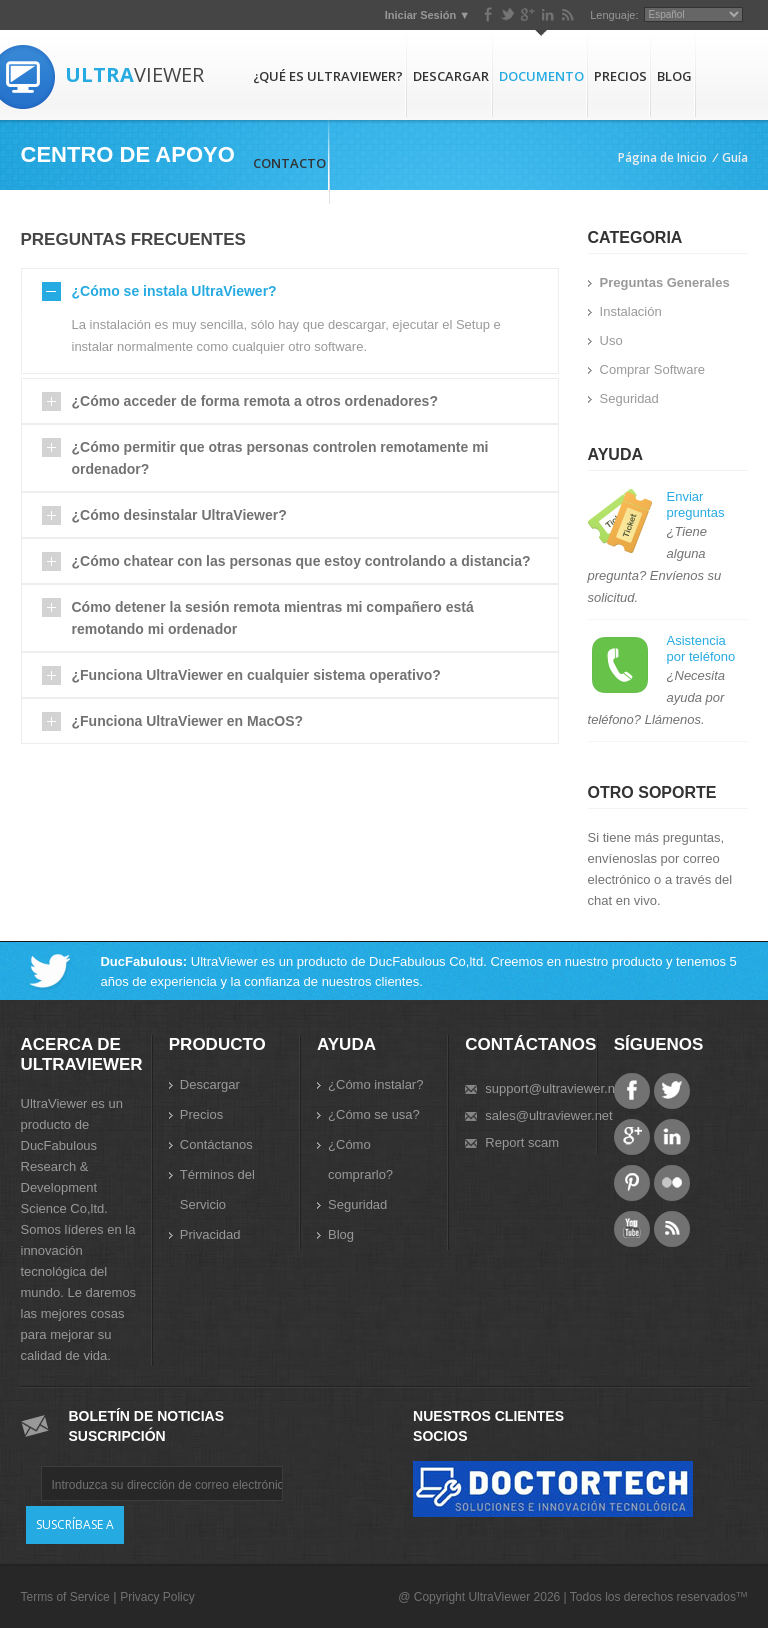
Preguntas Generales (665, 282)
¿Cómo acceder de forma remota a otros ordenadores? (255, 401)
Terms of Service (65, 1597)
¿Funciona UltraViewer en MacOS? (188, 721)
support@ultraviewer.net (555, 1088)
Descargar (451, 76)
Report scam (522, 1142)
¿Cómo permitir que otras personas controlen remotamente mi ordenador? (280, 458)
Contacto (289, 163)
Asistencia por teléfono (701, 648)
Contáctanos (216, 1144)
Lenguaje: (614, 15)
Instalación (631, 311)
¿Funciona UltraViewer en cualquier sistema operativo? (256, 675)
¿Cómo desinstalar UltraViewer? (179, 515)
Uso (611, 340)
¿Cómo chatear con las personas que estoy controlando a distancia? (301, 561)
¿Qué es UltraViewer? (328, 76)
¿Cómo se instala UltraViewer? (174, 291)
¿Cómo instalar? (375, 1084)
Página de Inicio (662, 157)
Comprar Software (652, 369)
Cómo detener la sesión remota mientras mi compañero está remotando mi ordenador (273, 618)
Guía (735, 157)
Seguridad (629, 398)
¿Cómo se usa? (374, 1114)
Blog (674, 76)
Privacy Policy (157, 1597)
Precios (620, 76)
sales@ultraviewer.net (548, 1115)
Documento (541, 76)
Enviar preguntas (696, 504)
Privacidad (210, 1234)
